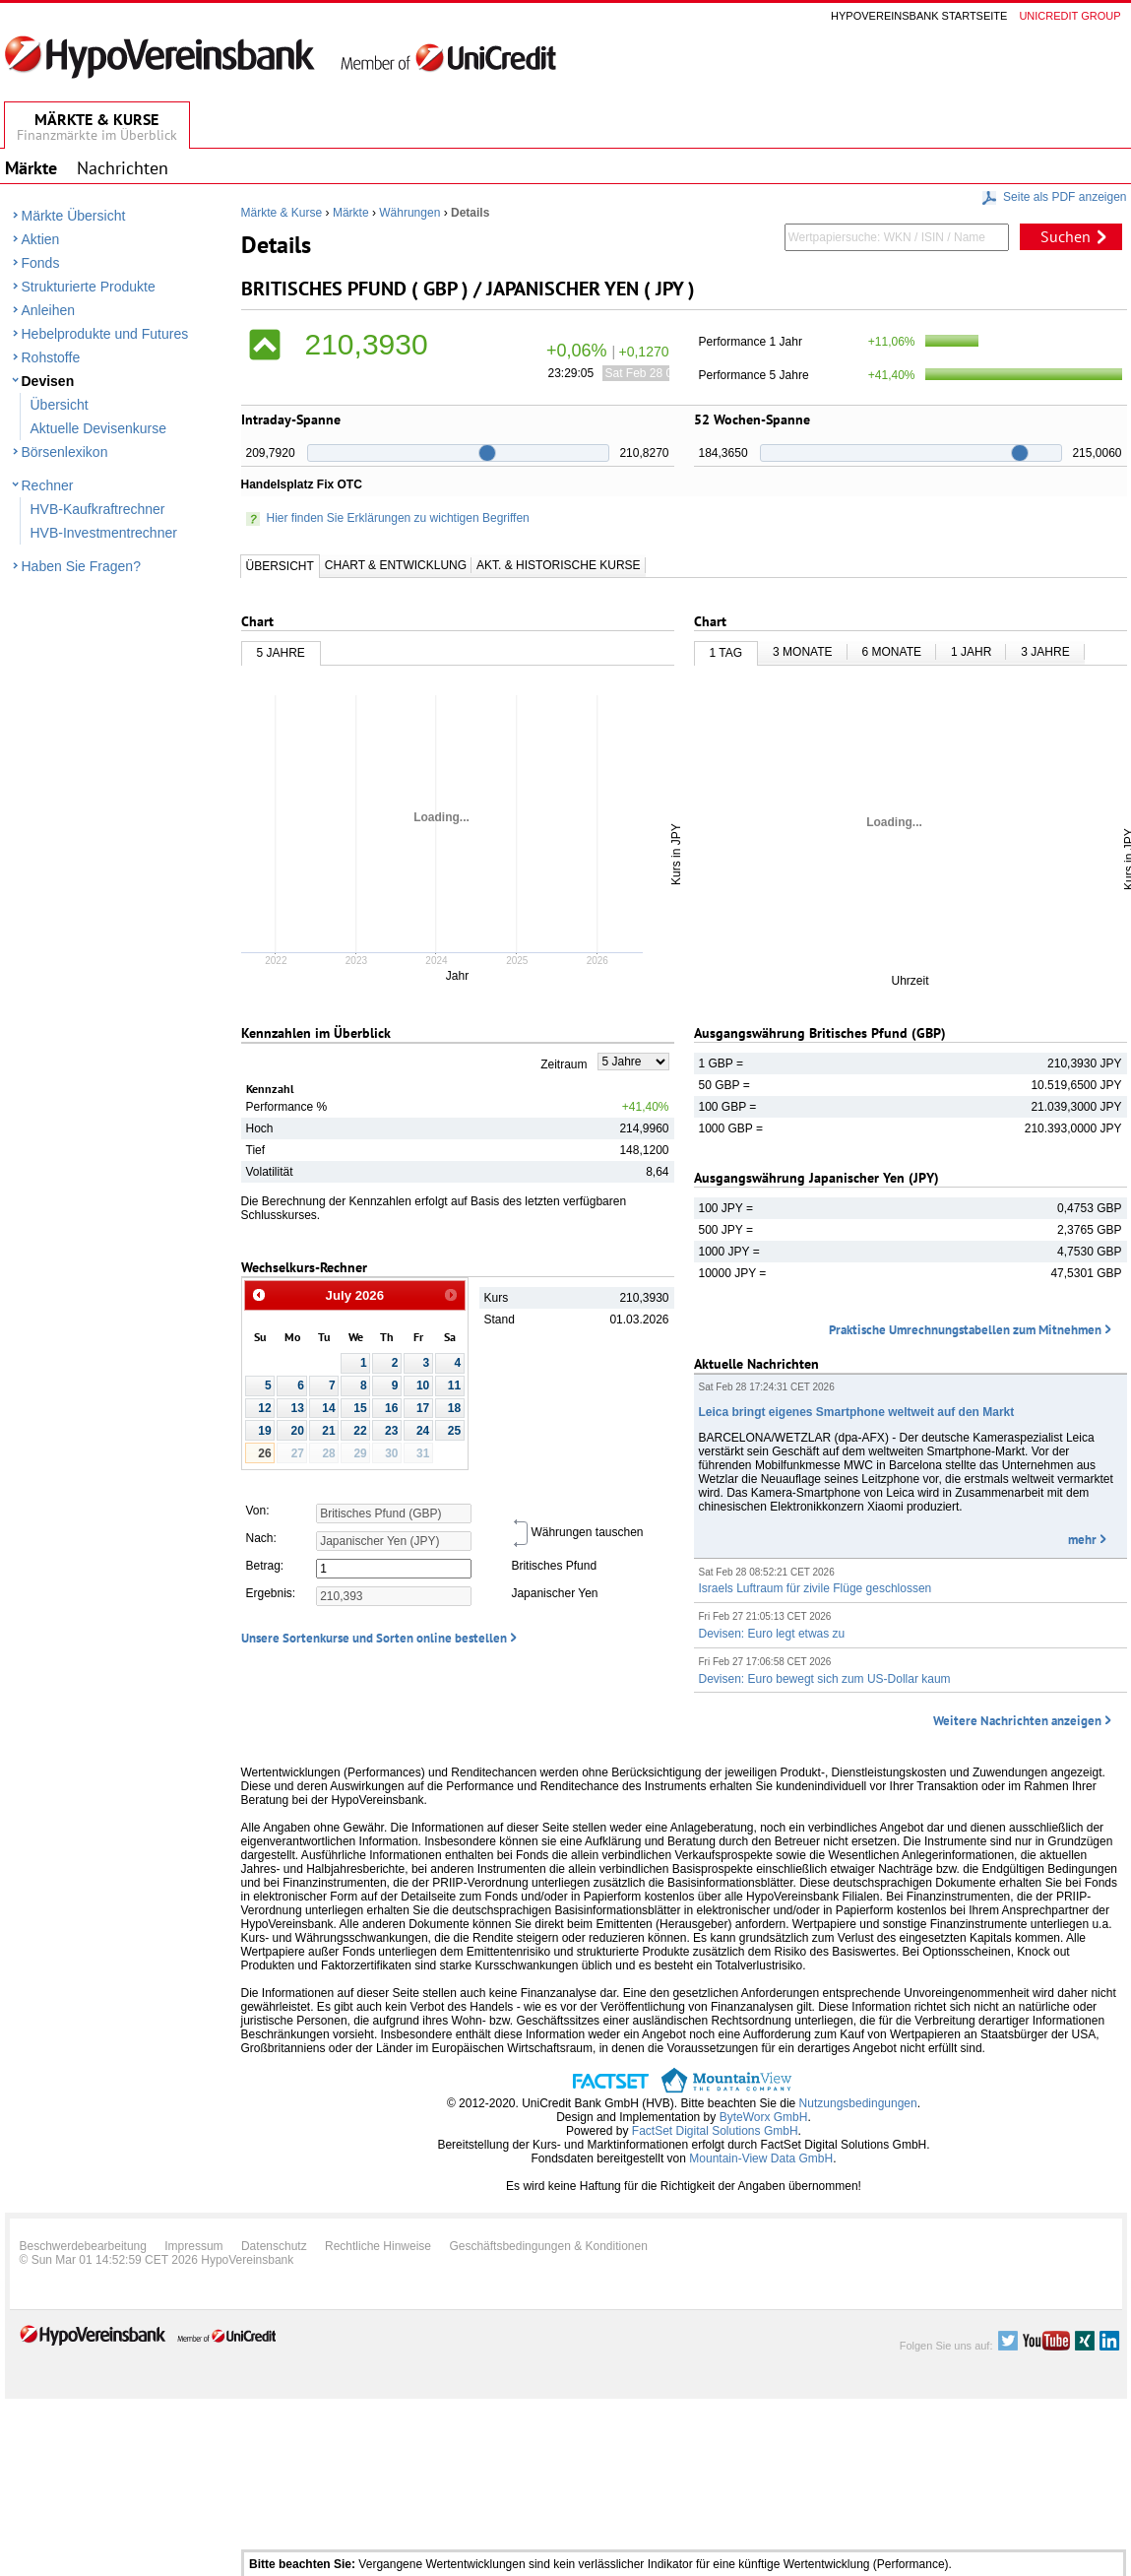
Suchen (1065, 236)
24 (422, 1431)
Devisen (48, 381)
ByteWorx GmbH (764, 2117)
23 (391, 1431)
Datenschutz (274, 2246)
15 (359, 1408)
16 (391, 1408)
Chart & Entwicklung (396, 565)
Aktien (41, 239)
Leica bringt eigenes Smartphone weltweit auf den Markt (857, 1412)
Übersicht (60, 405)
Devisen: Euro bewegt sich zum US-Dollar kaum (825, 1679)
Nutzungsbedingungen (858, 2103)
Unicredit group (1069, 16)
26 (264, 1453)
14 (328, 1408)
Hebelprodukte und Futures (105, 334)
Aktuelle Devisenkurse (99, 428)
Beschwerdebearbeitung (83, 2246)
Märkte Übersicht (74, 216)
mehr (1082, 1539)
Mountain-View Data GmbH (761, 2158)
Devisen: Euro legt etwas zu (772, 1634)
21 (328, 1431)
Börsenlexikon (65, 452)
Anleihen (49, 310)
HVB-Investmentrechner (104, 533)
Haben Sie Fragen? (81, 566)
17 (422, 1408)
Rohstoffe (51, 357)
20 (297, 1431)
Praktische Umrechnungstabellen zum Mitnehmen (965, 1329)
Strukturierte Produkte (89, 286)
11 (454, 1385)
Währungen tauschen (577, 1532)
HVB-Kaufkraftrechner (98, 509)
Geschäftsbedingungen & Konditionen (548, 2246)
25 (454, 1431)
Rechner (48, 485)
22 (359, 1431)
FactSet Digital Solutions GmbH (715, 2131)
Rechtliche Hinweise (378, 2246)
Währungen (409, 213)
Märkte (351, 213)
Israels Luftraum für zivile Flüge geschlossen (815, 1588)
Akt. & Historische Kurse (558, 565)
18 (454, 1408)
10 (422, 1385)
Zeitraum (563, 1064)
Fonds (41, 263)
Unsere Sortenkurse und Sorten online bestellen (374, 1638)
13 (297, 1408)
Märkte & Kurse (282, 213)
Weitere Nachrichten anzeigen (1017, 1720)
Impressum (193, 2246)
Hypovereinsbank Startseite (919, 16)
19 (264, 1431)
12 (264, 1408)
